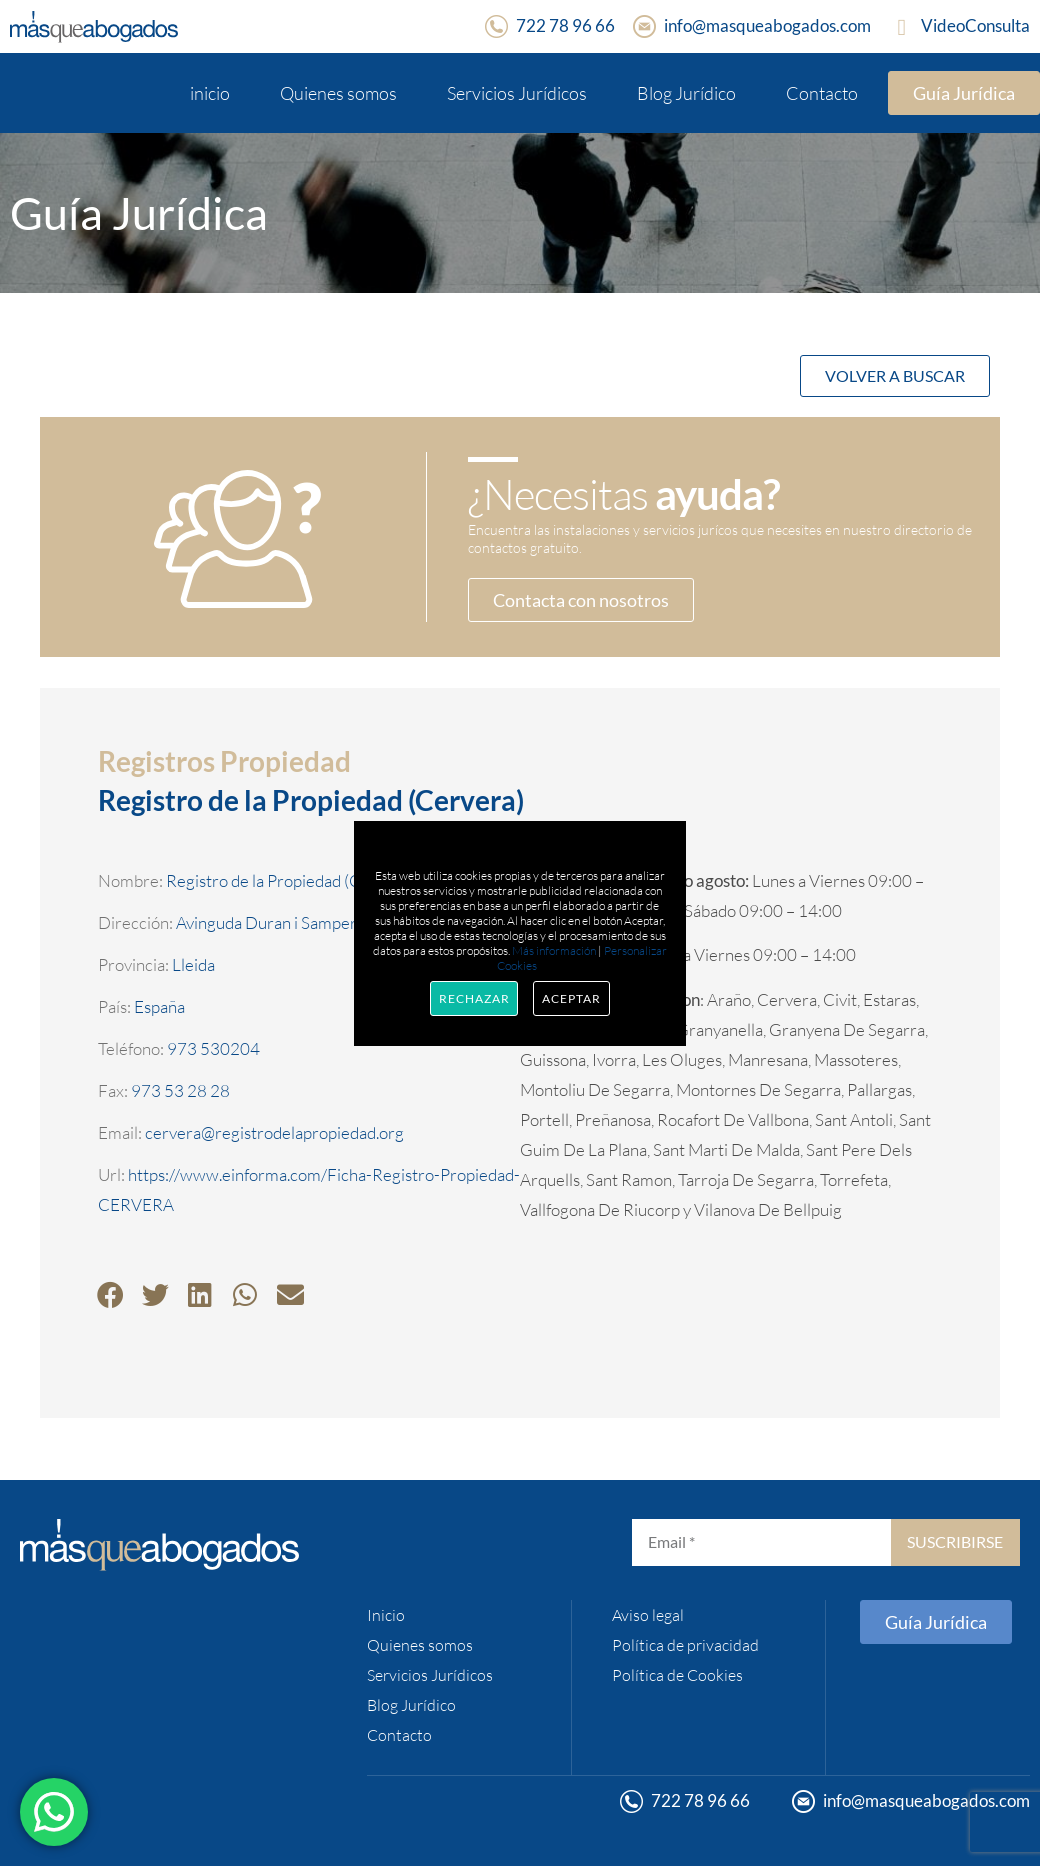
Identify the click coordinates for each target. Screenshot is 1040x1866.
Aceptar (571, 998)
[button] (110, 1294)
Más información (554, 950)
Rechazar (474, 998)
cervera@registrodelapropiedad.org (274, 1132)
